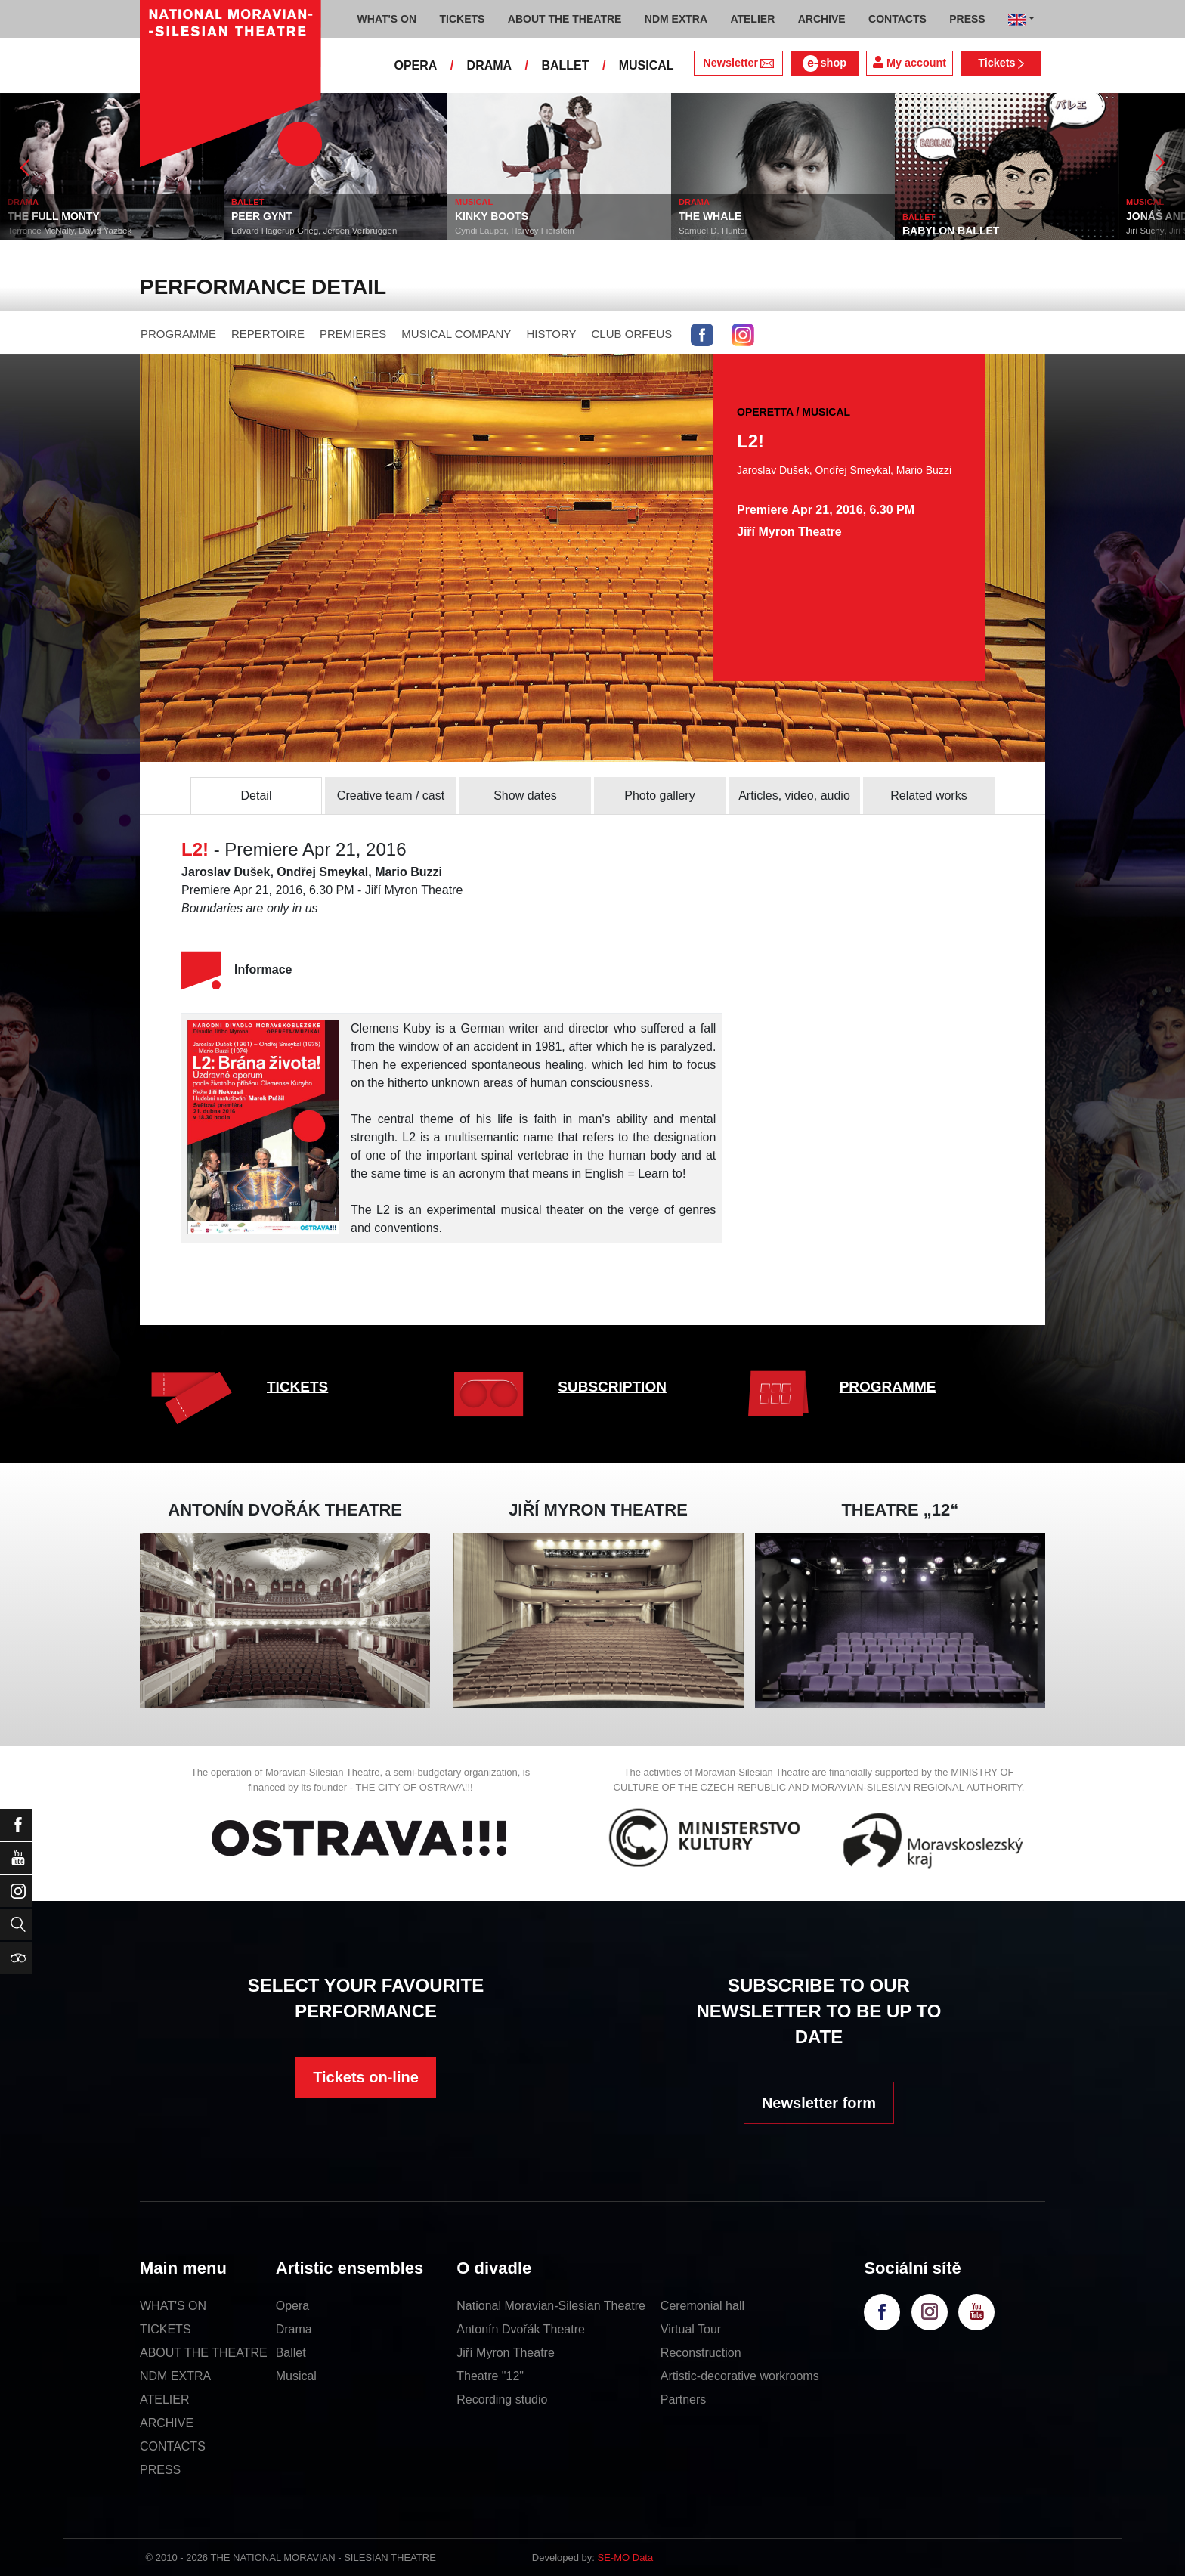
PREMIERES (353, 333)
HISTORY (551, 333)
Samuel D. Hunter (713, 230)
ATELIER (165, 2399)
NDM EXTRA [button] (676, 19)
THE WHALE (710, 216)
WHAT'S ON (173, 2305)
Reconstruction (701, 2352)
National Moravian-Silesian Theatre (550, 2305)
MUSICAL (646, 65)
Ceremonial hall (702, 2305)
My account (909, 62)
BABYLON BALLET (950, 230)
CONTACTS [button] (897, 19)
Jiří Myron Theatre (505, 2352)
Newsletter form (819, 2103)
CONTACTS (173, 2446)
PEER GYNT (261, 216)
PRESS (160, 2469)
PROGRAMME (178, 333)
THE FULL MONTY (54, 216)
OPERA (415, 65)
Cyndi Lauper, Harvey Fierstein (514, 230)
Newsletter (738, 63)
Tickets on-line (366, 2077)
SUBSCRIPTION (612, 1387)
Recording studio (501, 2399)
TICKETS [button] (461, 19)
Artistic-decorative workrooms (740, 2376)
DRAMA (489, 65)
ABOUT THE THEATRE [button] (565, 19)
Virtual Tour (691, 2329)
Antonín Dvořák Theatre (520, 2329)
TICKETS (297, 1387)
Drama (294, 2329)
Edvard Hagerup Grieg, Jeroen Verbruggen (314, 230)
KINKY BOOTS (491, 216)
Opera (292, 2305)
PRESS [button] (967, 19)
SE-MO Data (626, 2557)
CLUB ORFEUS (632, 333)
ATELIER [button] (752, 19)
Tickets (1001, 63)
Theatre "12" (490, 2376)
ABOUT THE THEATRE (204, 2352)
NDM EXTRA (175, 2376)
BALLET (565, 65)
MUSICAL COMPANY (456, 333)
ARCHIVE (822, 19)
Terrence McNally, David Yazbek (69, 230)
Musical (296, 2376)
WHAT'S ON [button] (387, 19)
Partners (683, 2399)
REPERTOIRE (268, 333)
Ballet (291, 2352)
